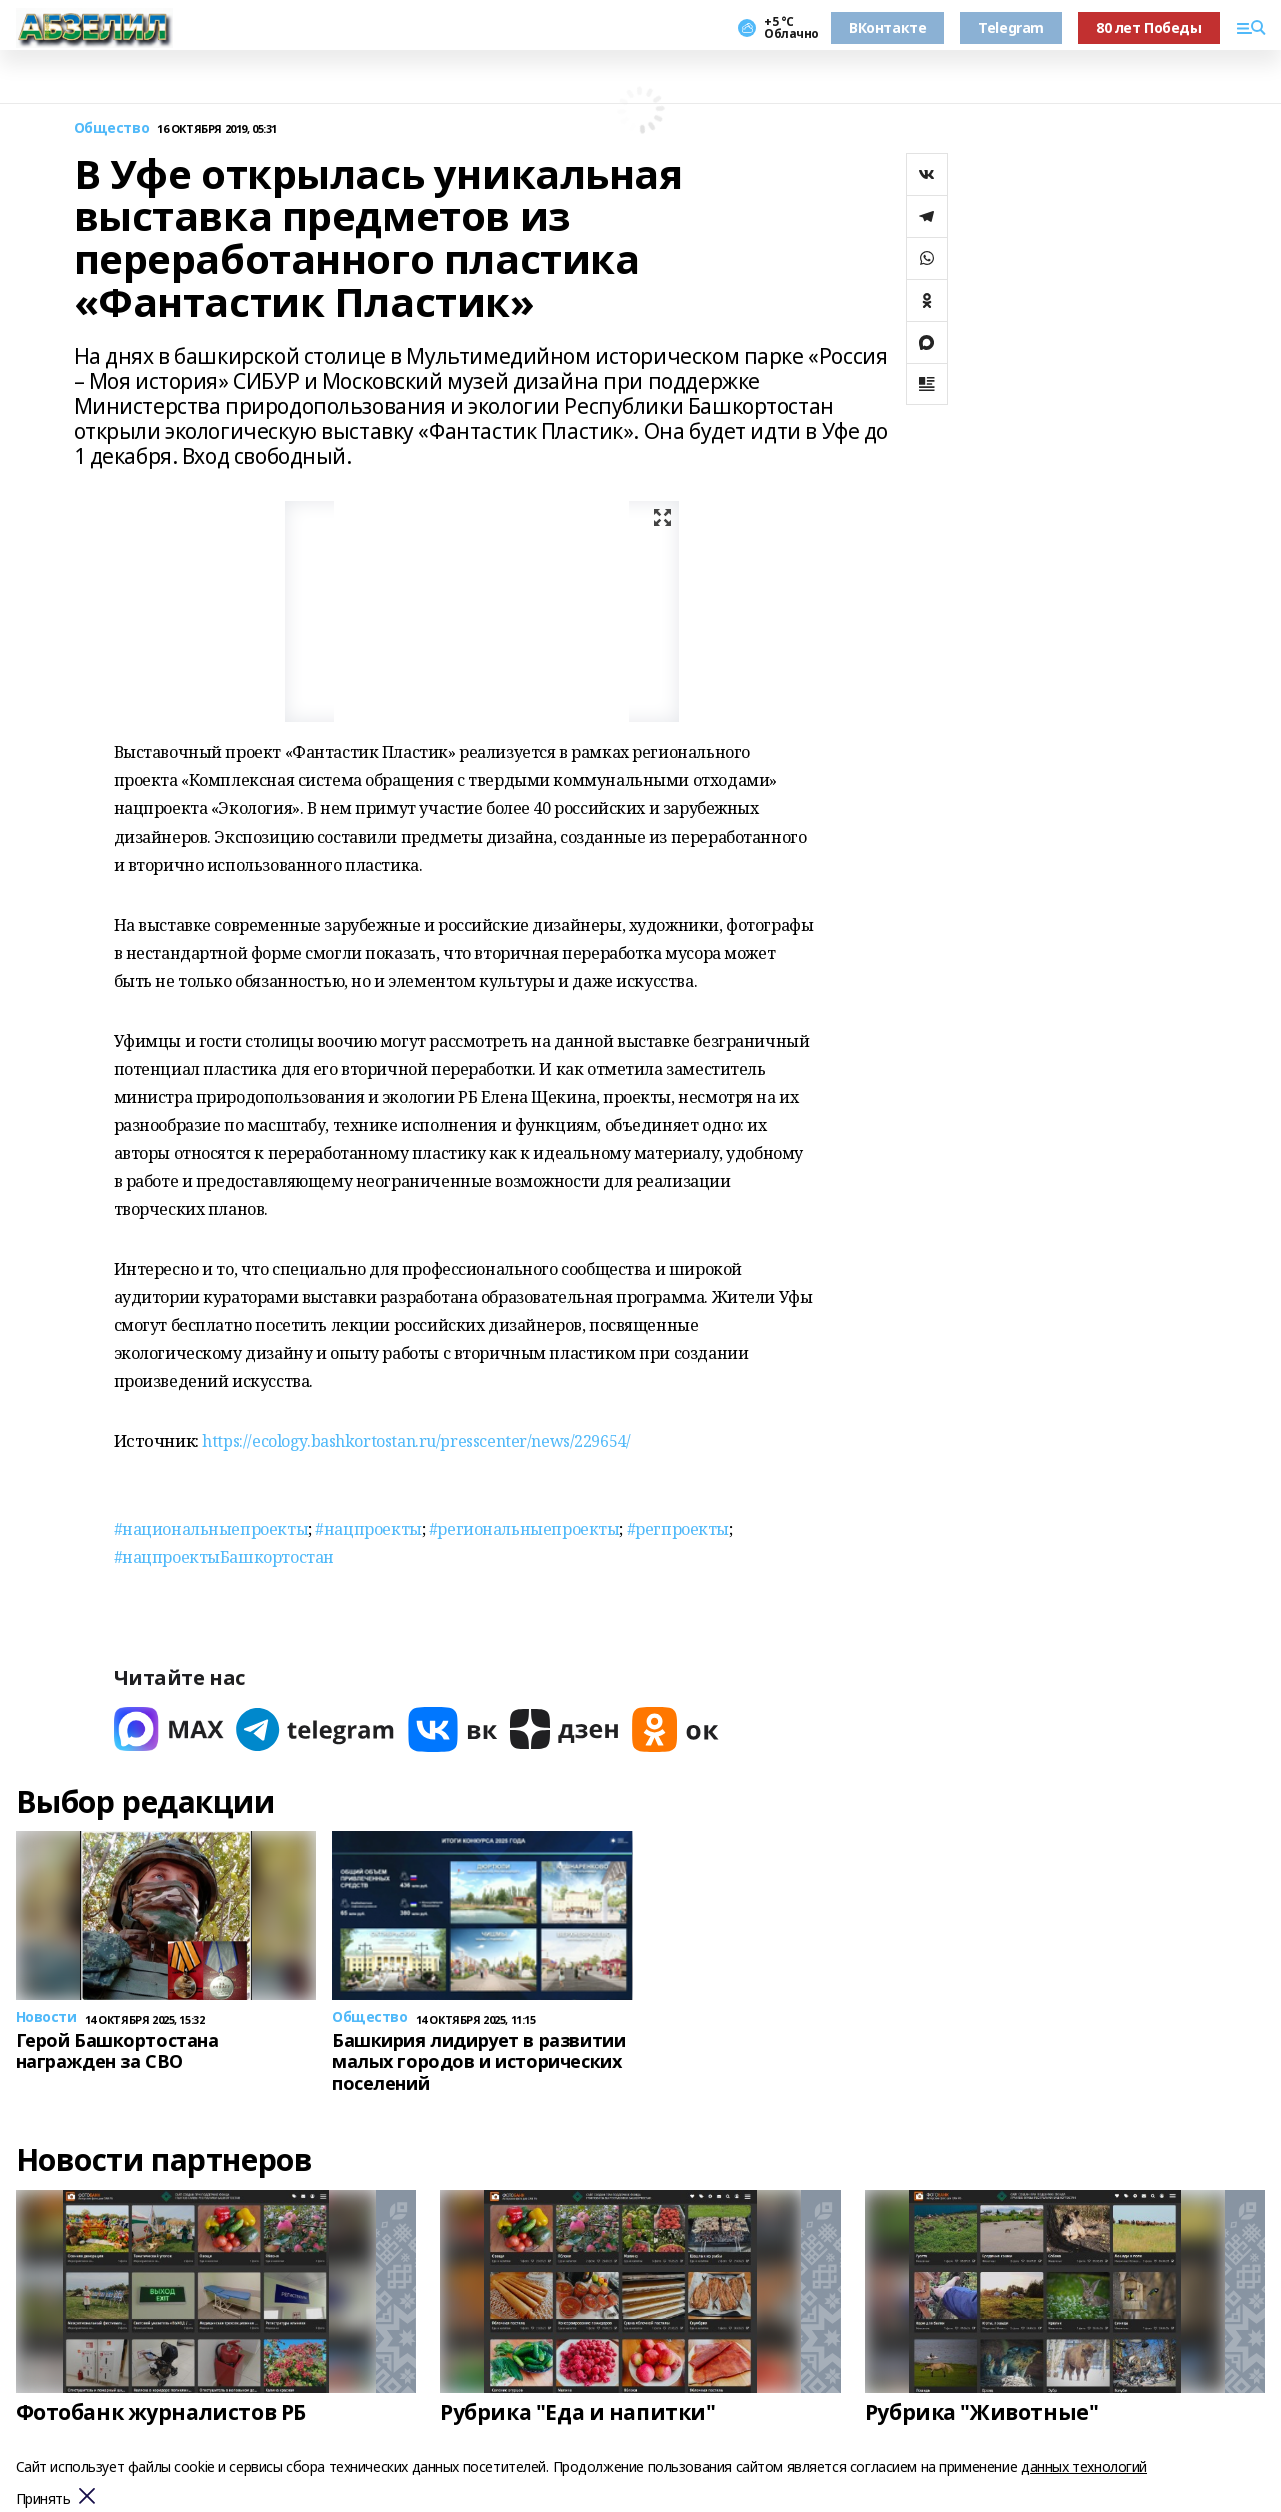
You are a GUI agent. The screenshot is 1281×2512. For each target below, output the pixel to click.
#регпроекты (678, 1529)
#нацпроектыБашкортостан (224, 1557)
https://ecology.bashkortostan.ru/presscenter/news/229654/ (416, 1441)
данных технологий (1084, 2466)
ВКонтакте (887, 27)
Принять (43, 2499)
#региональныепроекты (524, 1529)
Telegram (1011, 27)
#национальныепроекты (211, 1529)
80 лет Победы (1149, 27)
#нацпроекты (368, 1529)
